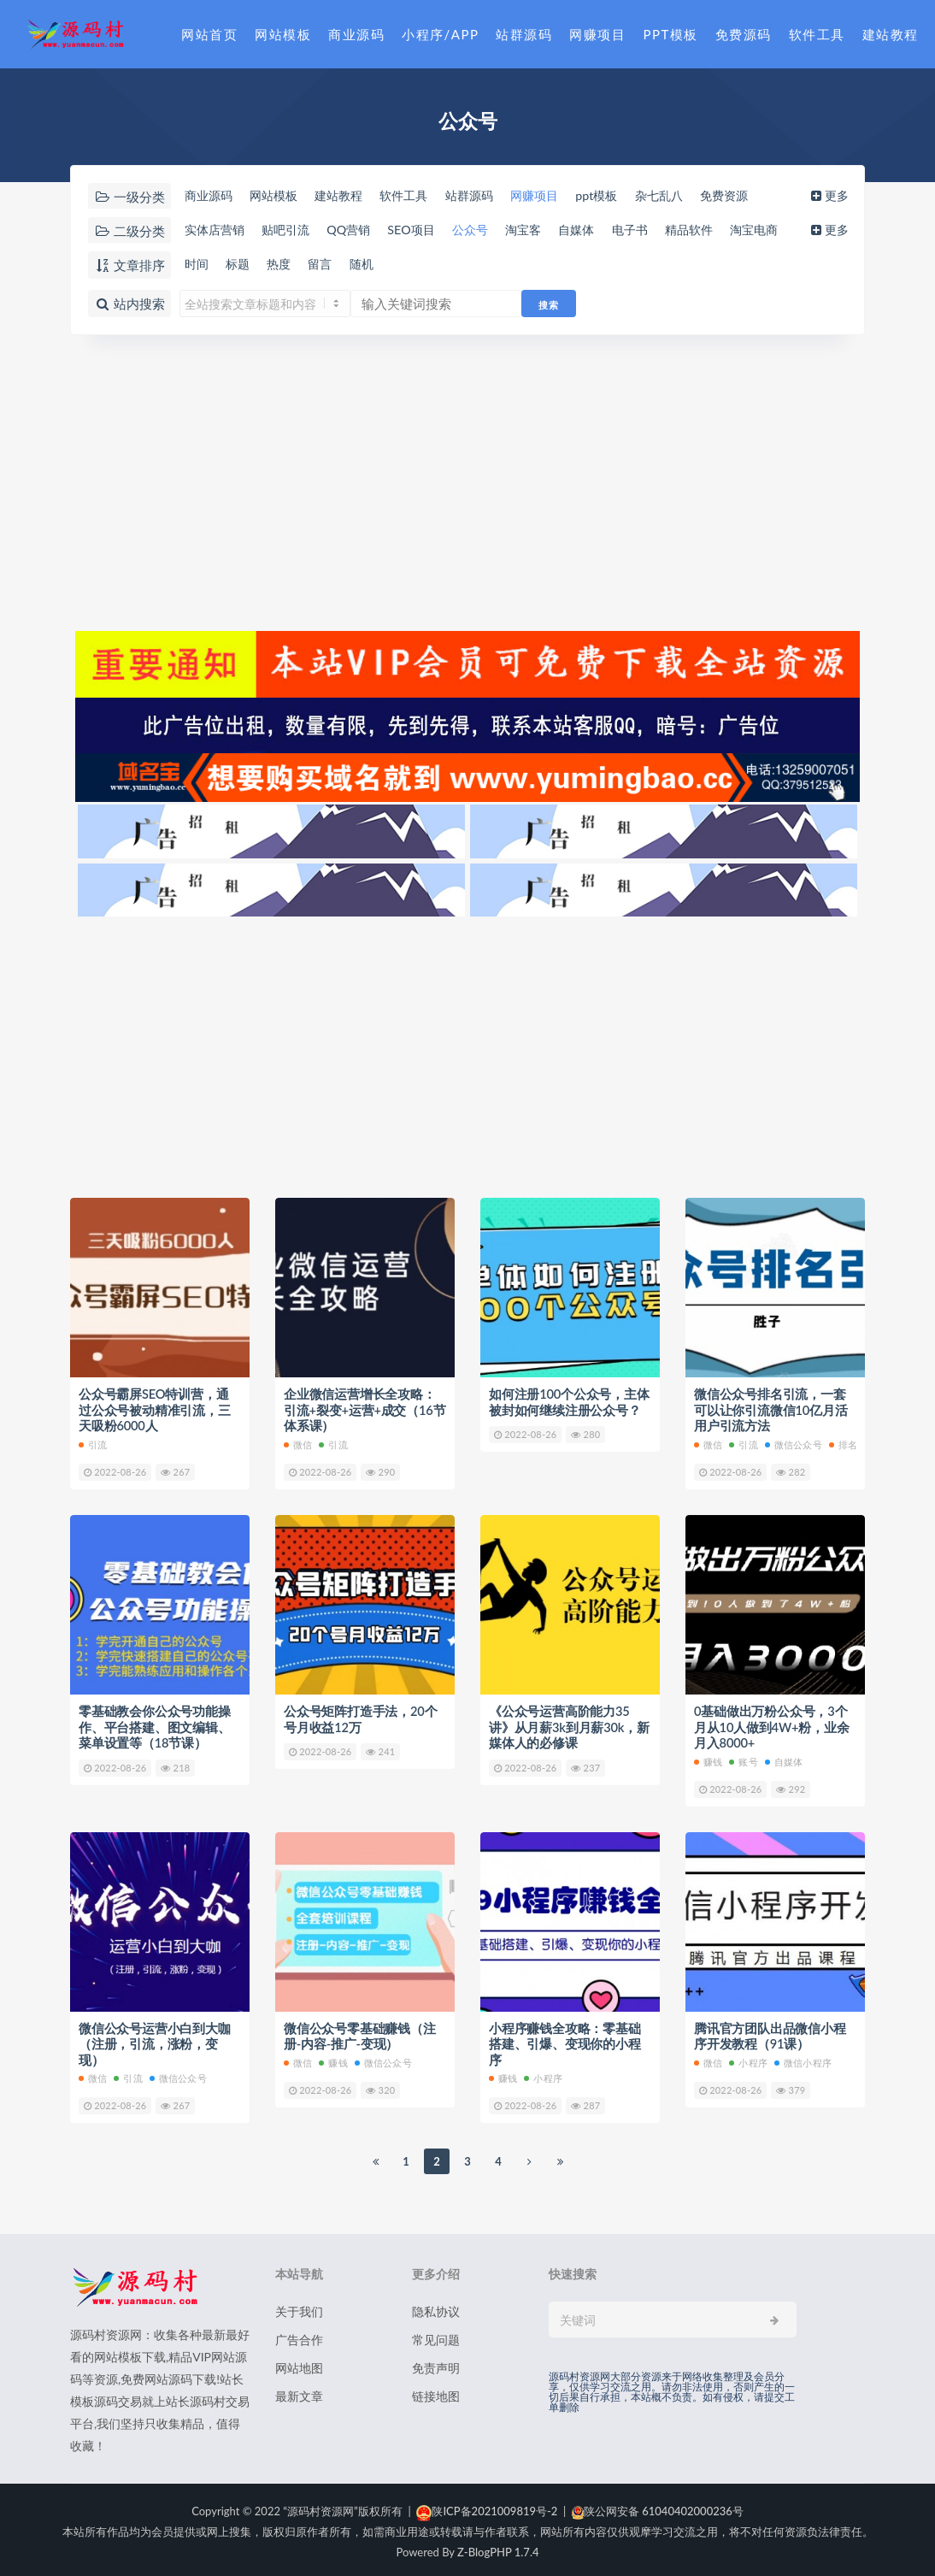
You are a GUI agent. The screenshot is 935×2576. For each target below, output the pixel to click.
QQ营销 (359, 230)
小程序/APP (440, 34)
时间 (196, 264)
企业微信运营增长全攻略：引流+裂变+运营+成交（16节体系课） (360, 1410)
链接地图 (436, 2392)
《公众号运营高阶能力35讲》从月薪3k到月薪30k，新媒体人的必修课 (569, 1725)
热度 (284, 264)
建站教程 (890, 34)
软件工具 (817, 34)
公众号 (489, 230)
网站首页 (209, 34)
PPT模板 (670, 34)
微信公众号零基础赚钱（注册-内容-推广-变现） (360, 2033)
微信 (298, 1443)
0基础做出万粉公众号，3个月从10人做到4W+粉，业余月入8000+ (772, 1725)
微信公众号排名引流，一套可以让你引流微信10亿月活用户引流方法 (771, 1410)
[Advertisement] (467, 480)
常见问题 (436, 2336)
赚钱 (708, 1759)
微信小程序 (803, 2059)
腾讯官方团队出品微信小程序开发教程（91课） (770, 2033)
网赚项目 (597, 34)
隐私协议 (436, 2308)
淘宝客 (546, 230)
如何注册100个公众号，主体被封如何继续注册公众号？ (569, 1402)
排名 (843, 1443)
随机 (373, 264)
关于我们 (299, 2308)
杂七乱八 (692, 195)
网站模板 (283, 34)
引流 (93, 1443)
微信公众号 (793, 1443)
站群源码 (524, 34)
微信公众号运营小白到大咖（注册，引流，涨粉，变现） (155, 2041)
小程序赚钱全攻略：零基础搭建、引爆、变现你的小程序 (565, 2041)
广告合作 (299, 2336)
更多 (833, 195)
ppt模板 (625, 195)
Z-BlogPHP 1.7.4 (497, 2548)
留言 (329, 264)
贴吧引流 (291, 230)
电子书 (661, 230)
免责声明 (436, 2364)
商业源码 (356, 34)
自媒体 (604, 230)
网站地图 (299, 2364)
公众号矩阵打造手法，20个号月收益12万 (361, 1717)
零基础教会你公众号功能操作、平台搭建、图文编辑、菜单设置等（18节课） (155, 1725)
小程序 (543, 2074)
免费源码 (743, 34)
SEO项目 (426, 230)
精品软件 (724, 230)
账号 (743, 1759)
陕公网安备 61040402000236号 (658, 2507)
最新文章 (299, 2392)
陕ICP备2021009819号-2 (486, 2507)
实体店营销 (215, 230)
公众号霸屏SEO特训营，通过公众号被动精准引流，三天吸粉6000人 (155, 1410)
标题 (240, 264)
